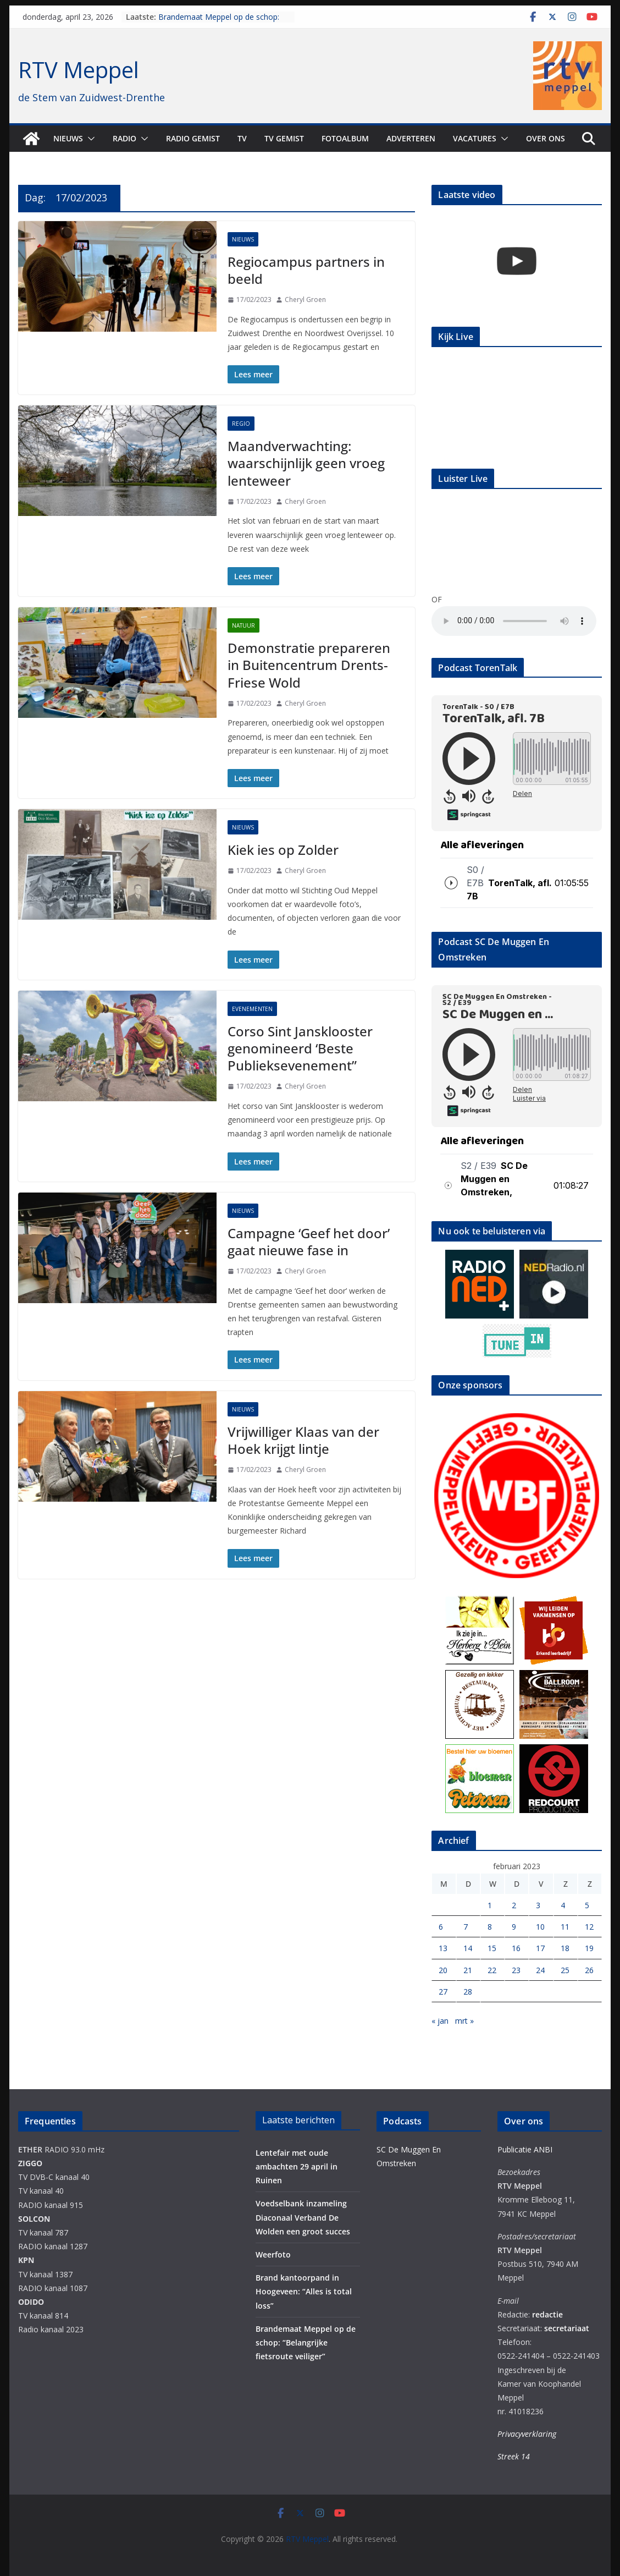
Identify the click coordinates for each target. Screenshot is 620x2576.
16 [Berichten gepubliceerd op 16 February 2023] (516, 1948)
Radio (124, 138)
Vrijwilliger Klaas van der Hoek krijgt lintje (303, 1440)
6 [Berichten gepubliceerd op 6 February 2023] (441, 1926)
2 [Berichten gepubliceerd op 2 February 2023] (514, 1905)
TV (242, 138)
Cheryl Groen (305, 299)
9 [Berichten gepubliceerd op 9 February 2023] (514, 1926)
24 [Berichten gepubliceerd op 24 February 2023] (540, 1970)
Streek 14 (513, 2456)
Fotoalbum (345, 138)
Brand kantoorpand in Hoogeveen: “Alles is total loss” (304, 2291)
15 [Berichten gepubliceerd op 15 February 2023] (492, 1948)
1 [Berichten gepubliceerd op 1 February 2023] (490, 1905)
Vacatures (474, 138)
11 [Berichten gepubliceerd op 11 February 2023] (565, 1926)
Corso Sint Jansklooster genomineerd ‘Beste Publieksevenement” (300, 1048)
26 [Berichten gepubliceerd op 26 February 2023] (589, 1970)
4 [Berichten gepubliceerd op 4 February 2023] (563, 1905)
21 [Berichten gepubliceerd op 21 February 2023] (467, 1970)
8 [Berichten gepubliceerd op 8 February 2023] (490, 1926)
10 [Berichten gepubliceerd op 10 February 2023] (540, 1926)
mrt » (464, 2020)
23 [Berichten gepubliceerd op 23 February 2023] (516, 1970)
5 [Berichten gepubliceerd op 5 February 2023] (587, 1905)
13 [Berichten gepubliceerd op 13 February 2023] (443, 1948)
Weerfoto (273, 2254)
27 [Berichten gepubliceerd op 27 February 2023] (443, 1991)
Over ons (545, 138)
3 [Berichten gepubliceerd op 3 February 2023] (538, 1905)
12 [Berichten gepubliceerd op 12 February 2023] (589, 1926)
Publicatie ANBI (524, 2149)
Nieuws (68, 138)
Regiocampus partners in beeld (306, 270)
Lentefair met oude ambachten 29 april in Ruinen (296, 2166)
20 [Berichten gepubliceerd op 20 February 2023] (443, 1970)
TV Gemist (284, 138)
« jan (440, 2020)
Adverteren (410, 138)
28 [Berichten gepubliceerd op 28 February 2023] (467, 1991)
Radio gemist (193, 138)
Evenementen (252, 1009)
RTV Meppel (78, 69)
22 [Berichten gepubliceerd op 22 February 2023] (492, 1970)
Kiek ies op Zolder (283, 850)
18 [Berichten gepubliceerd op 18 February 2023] (565, 1948)
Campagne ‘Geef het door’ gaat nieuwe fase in (309, 1241)
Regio (241, 423)
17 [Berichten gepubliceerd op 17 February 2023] (540, 1948)
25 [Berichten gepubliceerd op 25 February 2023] (565, 1970)
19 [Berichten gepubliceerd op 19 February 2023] (589, 1948)
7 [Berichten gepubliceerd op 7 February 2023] (465, 1926)
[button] (89, 138)
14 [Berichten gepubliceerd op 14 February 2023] (467, 1948)
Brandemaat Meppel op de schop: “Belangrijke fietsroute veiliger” (218, 22)
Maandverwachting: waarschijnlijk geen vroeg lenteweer (306, 463)
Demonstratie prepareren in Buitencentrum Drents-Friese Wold (309, 665)
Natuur (243, 625)
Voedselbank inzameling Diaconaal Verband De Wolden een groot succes (303, 2217)
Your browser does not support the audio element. (513, 621)
